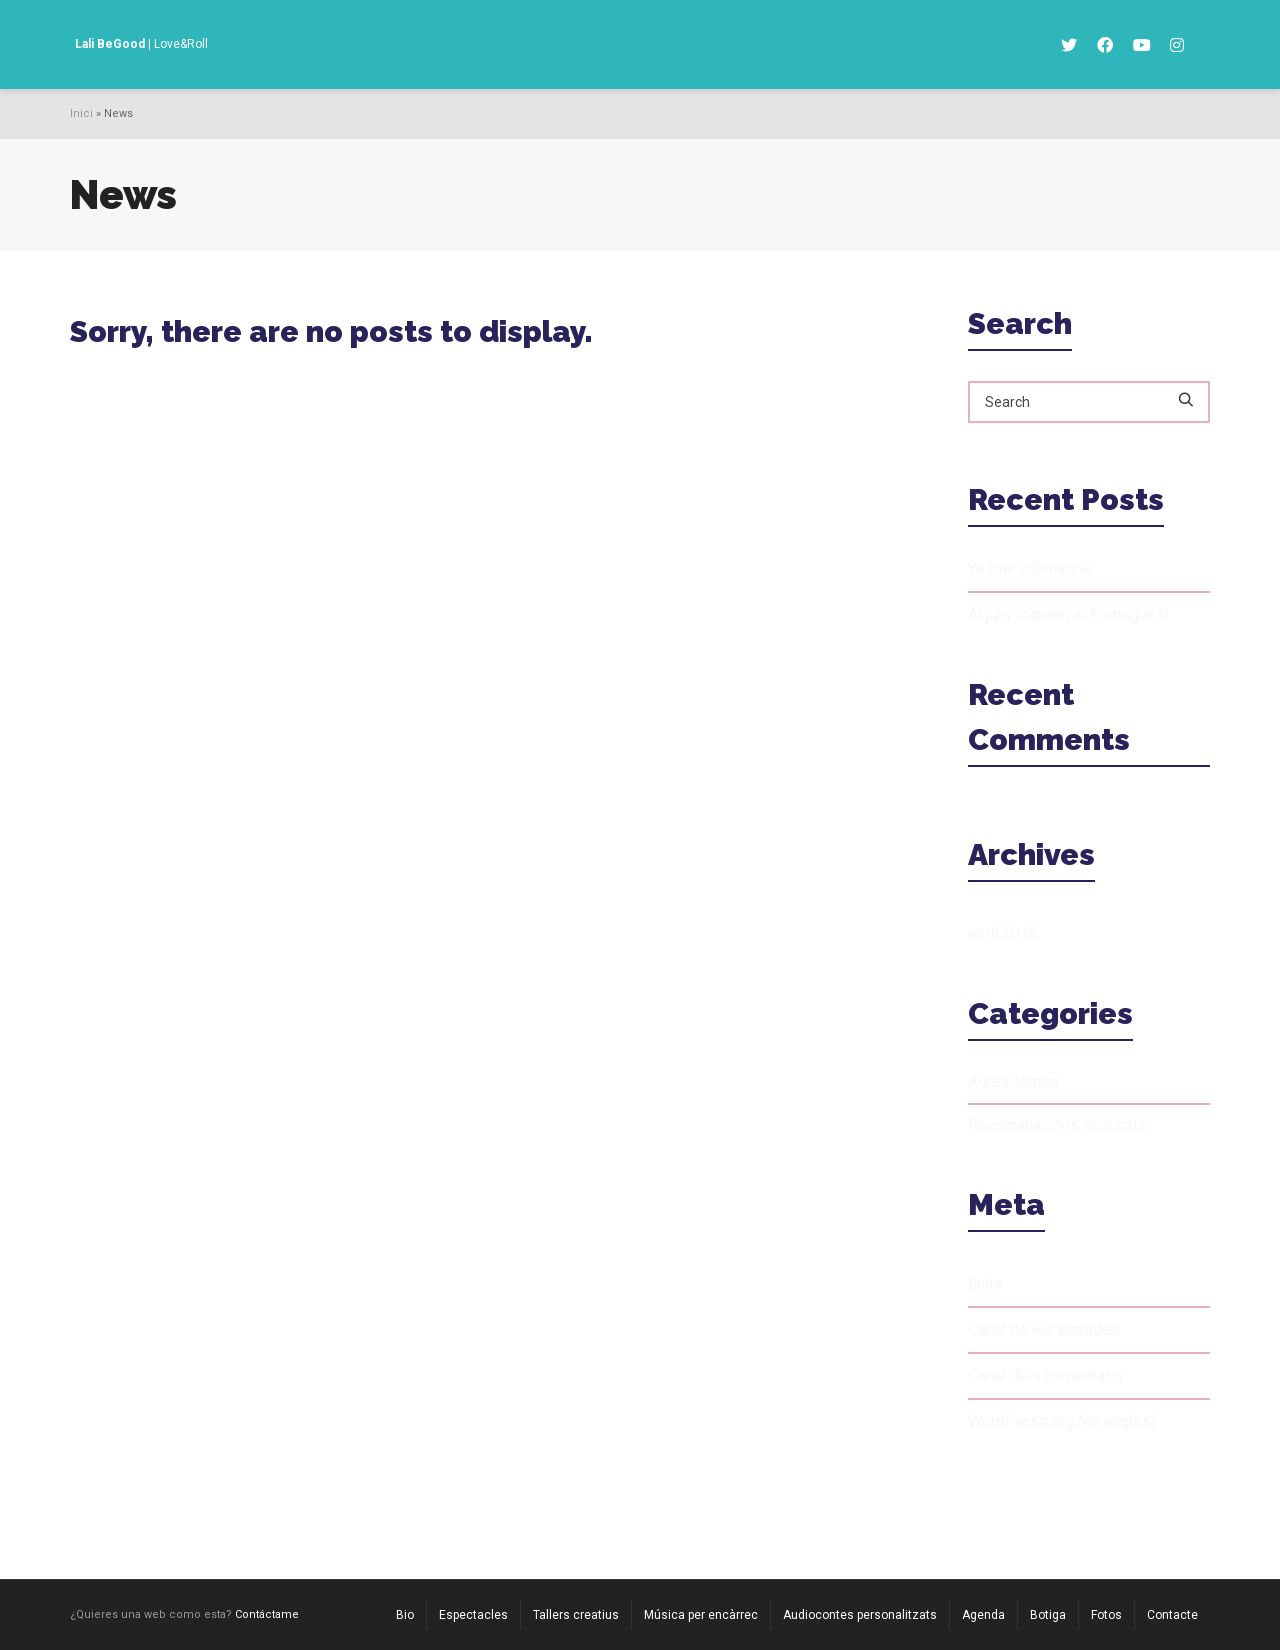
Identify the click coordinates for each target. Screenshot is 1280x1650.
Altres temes (1013, 1081)
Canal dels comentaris (1045, 1375)
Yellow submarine (1029, 568)
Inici (81, 113)
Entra (985, 1283)
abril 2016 (1003, 933)
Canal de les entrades (1044, 1329)
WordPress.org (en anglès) (1062, 1421)
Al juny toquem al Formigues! (1069, 614)
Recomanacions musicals (1057, 1125)
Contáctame (267, 1614)
